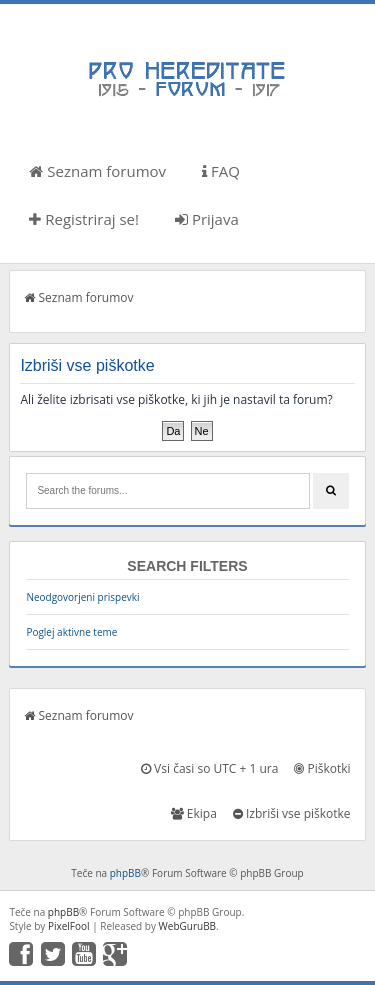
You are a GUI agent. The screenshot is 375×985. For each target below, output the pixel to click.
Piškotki (322, 768)
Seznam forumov (97, 171)
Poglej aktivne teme (71, 632)
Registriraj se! (84, 219)
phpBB (125, 873)
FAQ (221, 171)
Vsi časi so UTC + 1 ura (209, 768)
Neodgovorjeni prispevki (82, 597)
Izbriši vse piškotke (292, 813)
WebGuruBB (188, 926)
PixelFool (69, 926)
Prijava (207, 219)
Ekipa (194, 813)
